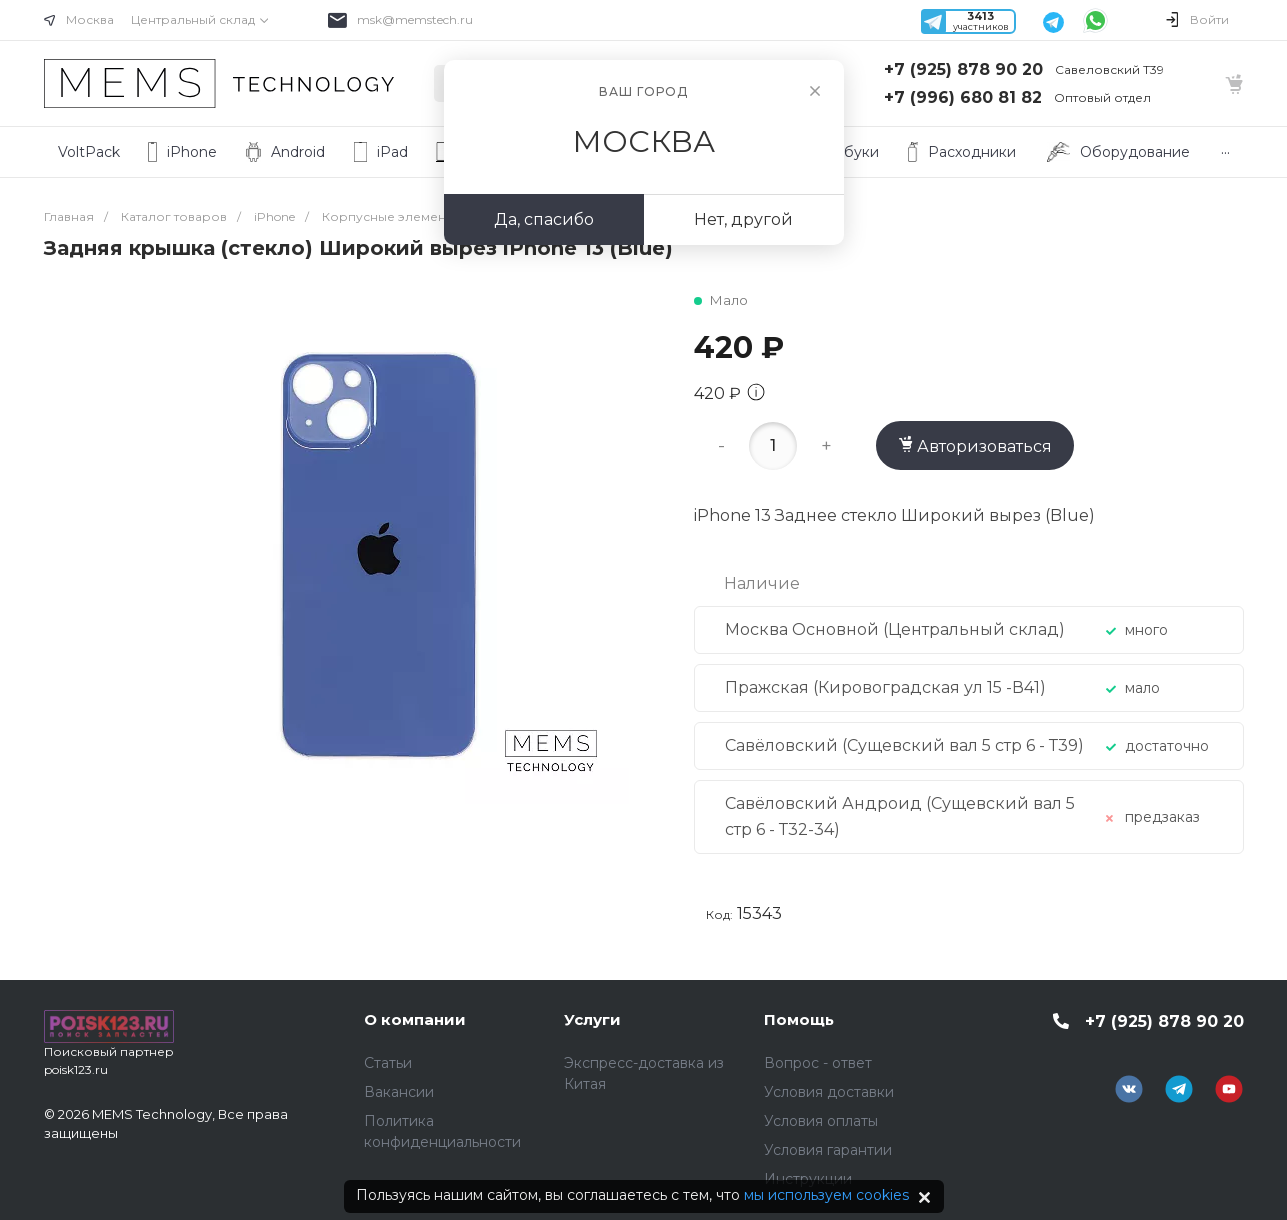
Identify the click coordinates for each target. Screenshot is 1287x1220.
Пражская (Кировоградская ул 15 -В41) (885, 687)
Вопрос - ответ (818, 1063)
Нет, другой (743, 219)
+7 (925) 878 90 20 (963, 69)
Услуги (592, 1019)
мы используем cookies (826, 1195)
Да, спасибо (544, 219)
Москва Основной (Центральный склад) (895, 629)
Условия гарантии (828, 1150)
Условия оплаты (821, 1121)
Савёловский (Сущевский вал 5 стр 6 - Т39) (904, 745)
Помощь (799, 1019)
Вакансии (399, 1092)
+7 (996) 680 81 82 (963, 97)
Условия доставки (829, 1092)
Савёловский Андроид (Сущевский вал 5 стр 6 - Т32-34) (900, 816)
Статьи (388, 1063)
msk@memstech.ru (415, 19)
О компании (415, 1019)
